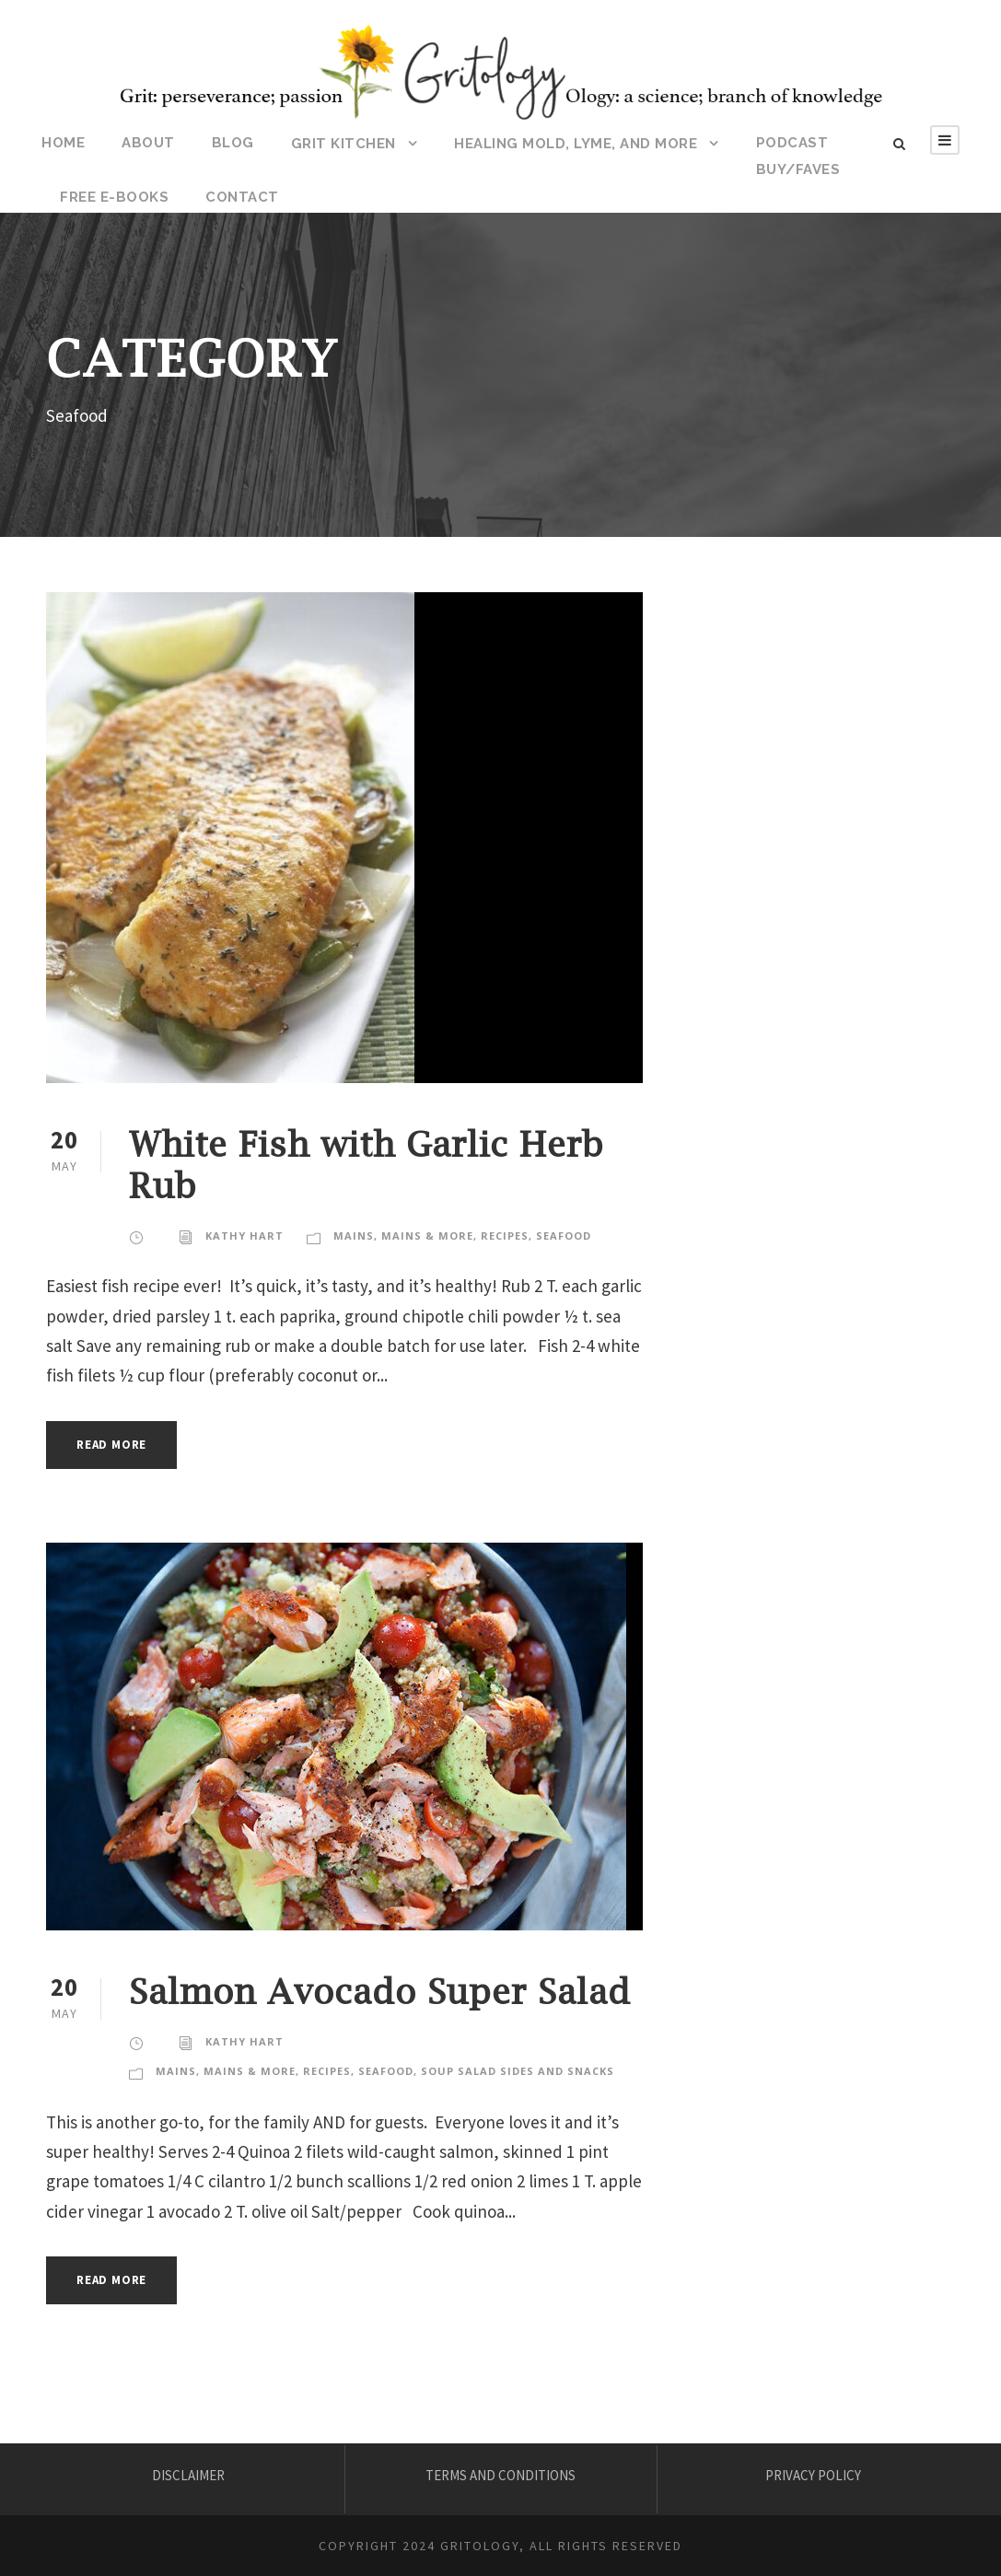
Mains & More (427, 1235)
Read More (111, 1444)
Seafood (563, 1235)
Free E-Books (114, 197)
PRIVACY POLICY (813, 2475)
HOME (63, 142)
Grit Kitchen (343, 143)
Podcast (792, 142)
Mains (353, 1235)
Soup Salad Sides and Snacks (517, 2071)
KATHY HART (244, 1235)
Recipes (505, 1235)
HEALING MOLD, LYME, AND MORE (575, 143)
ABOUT (148, 142)
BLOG (233, 142)
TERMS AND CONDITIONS (500, 2475)
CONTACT (242, 197)
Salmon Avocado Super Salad (380, 1991)
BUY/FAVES (798, 169)
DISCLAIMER (188, 2475)
